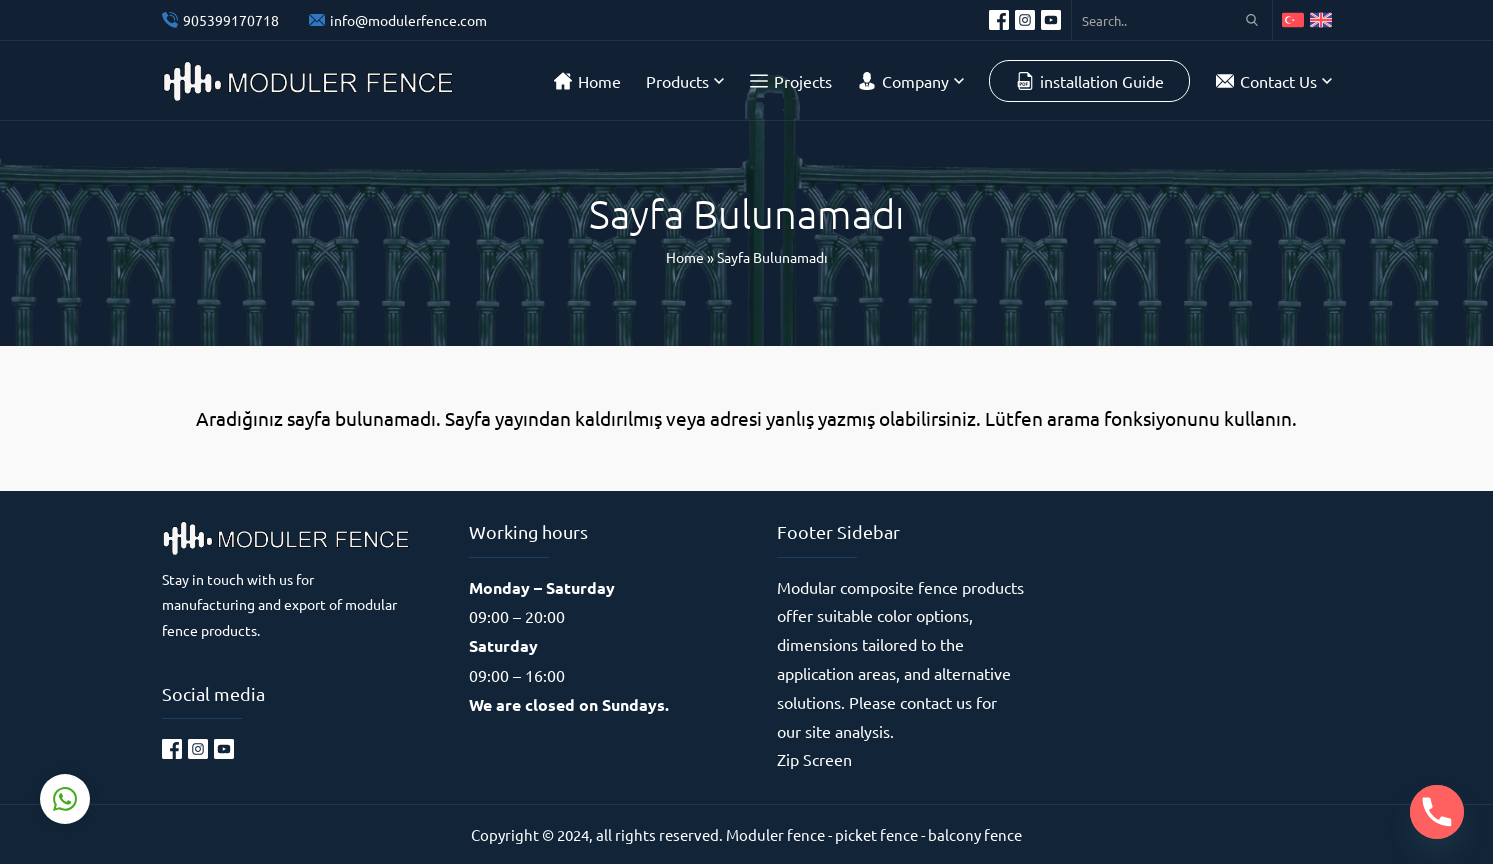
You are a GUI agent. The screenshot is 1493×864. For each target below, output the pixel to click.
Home (685, 257)
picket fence (876, 834)
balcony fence (975, 834)
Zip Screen (814, 759)
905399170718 (231, 20)
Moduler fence (775, 834)
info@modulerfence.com (408, 20)
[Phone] (1437, 812)
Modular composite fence (867, 587)
